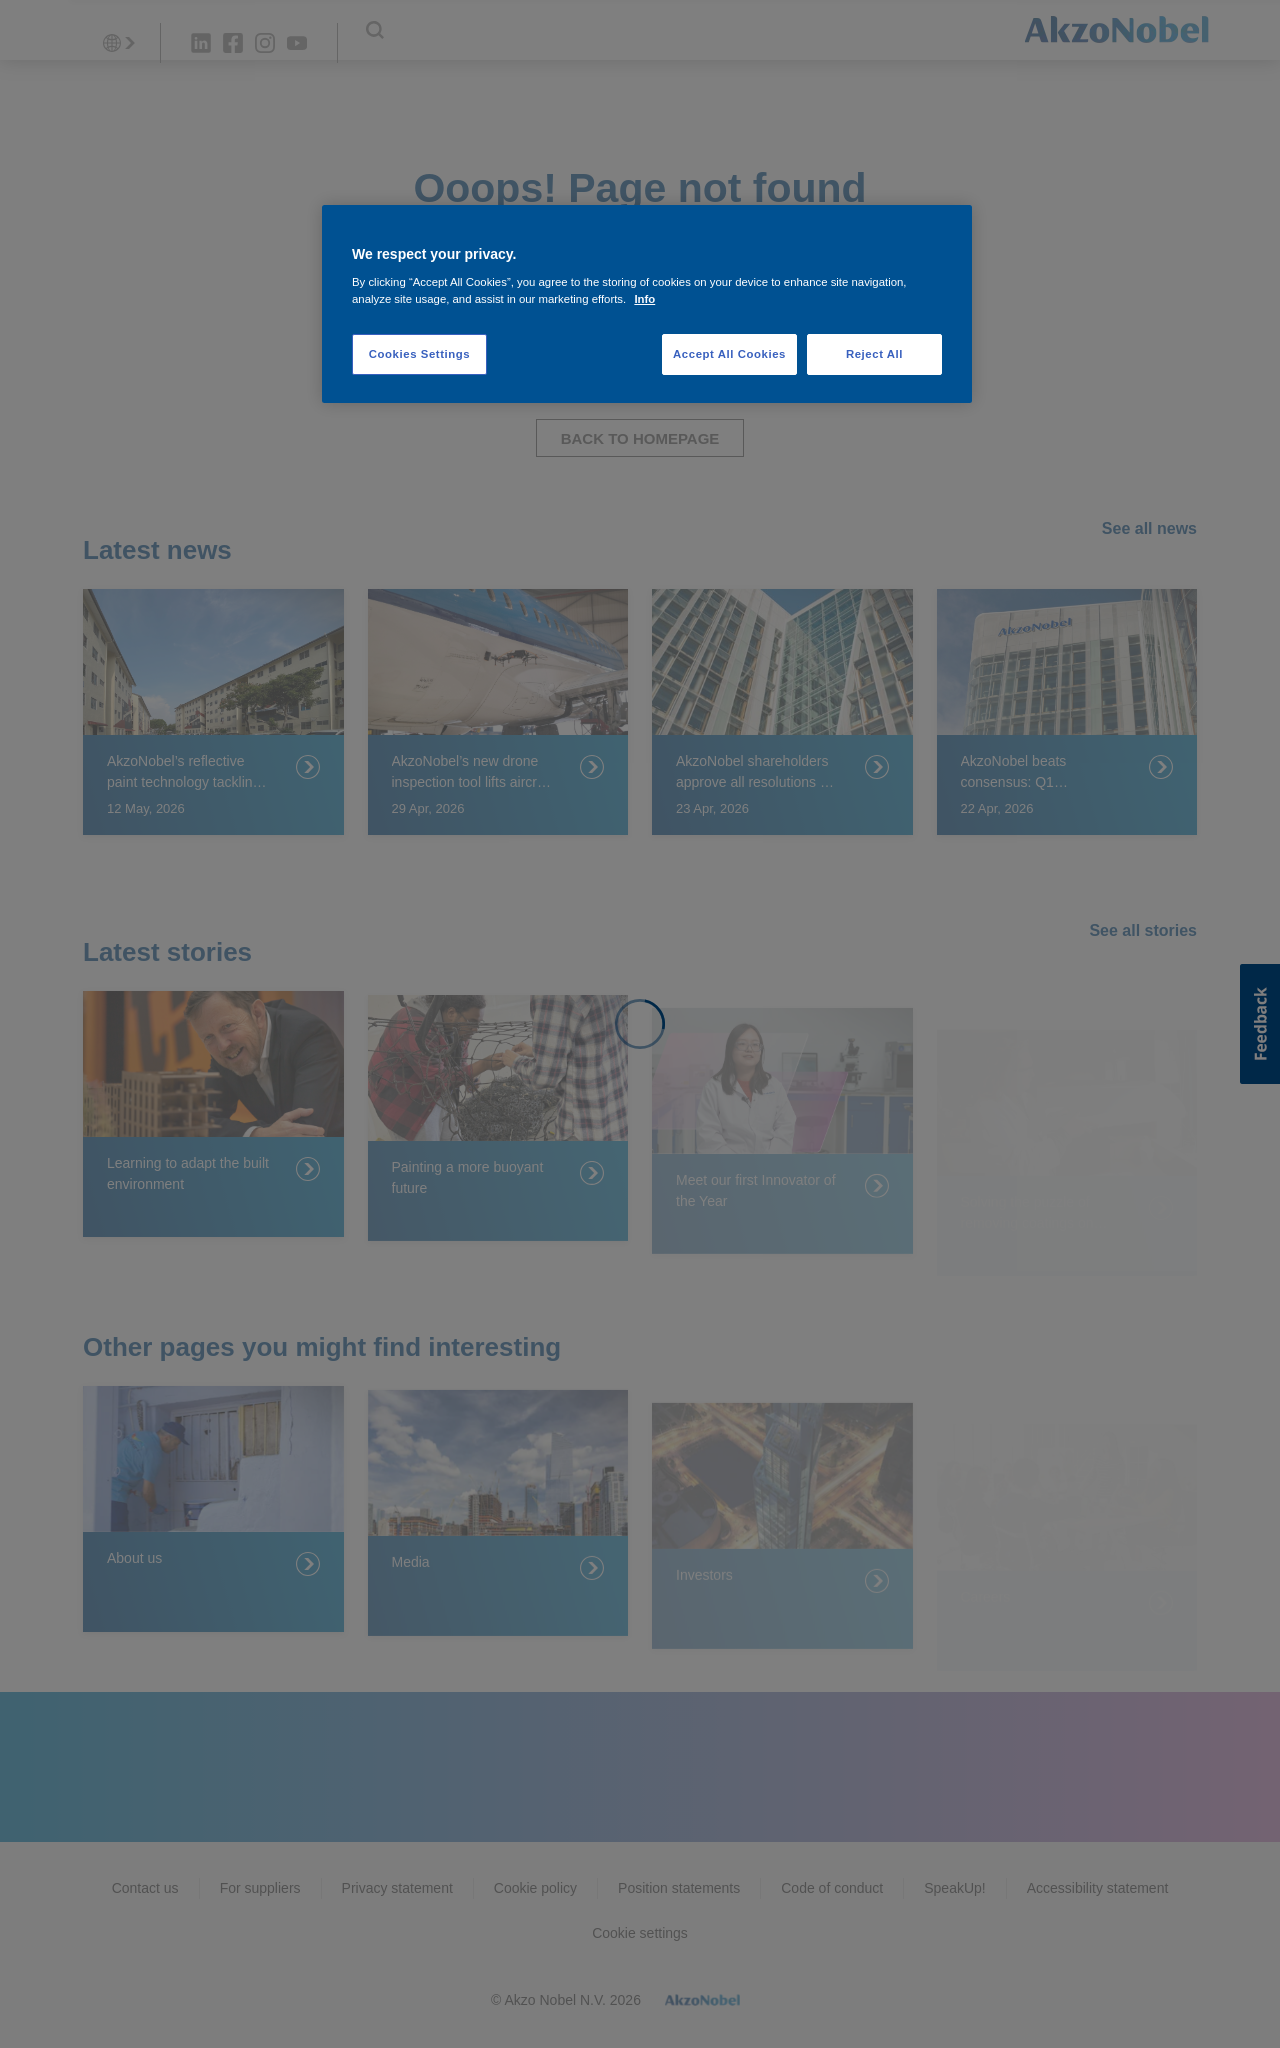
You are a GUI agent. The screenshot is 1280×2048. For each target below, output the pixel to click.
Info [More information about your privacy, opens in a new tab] (644, 299)
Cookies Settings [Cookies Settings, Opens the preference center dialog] (419, 354)
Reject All (874, 354)
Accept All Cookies (729, 354)
